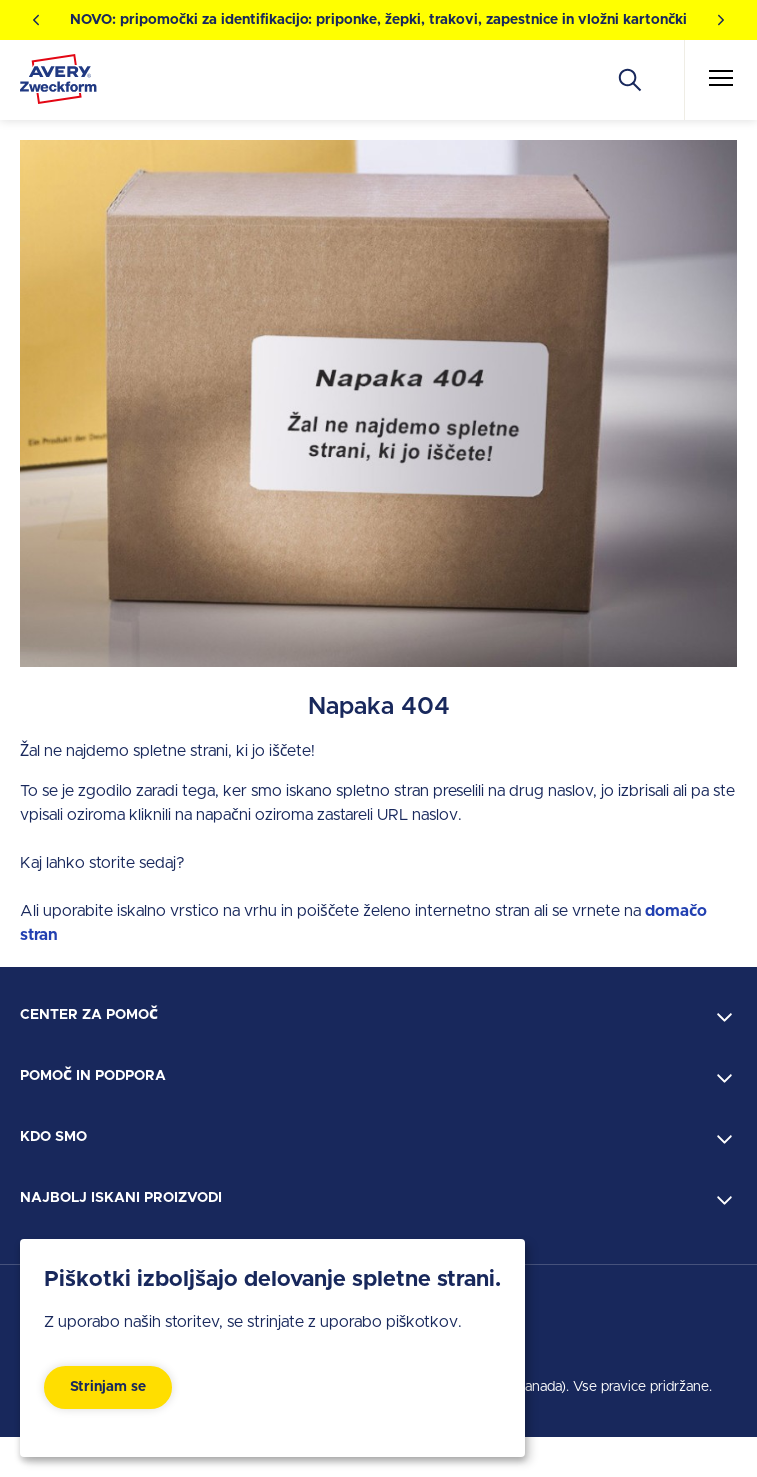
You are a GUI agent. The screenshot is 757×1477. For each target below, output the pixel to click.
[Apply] (630, 80)
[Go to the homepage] (58, 83)
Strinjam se (108, 1387)
